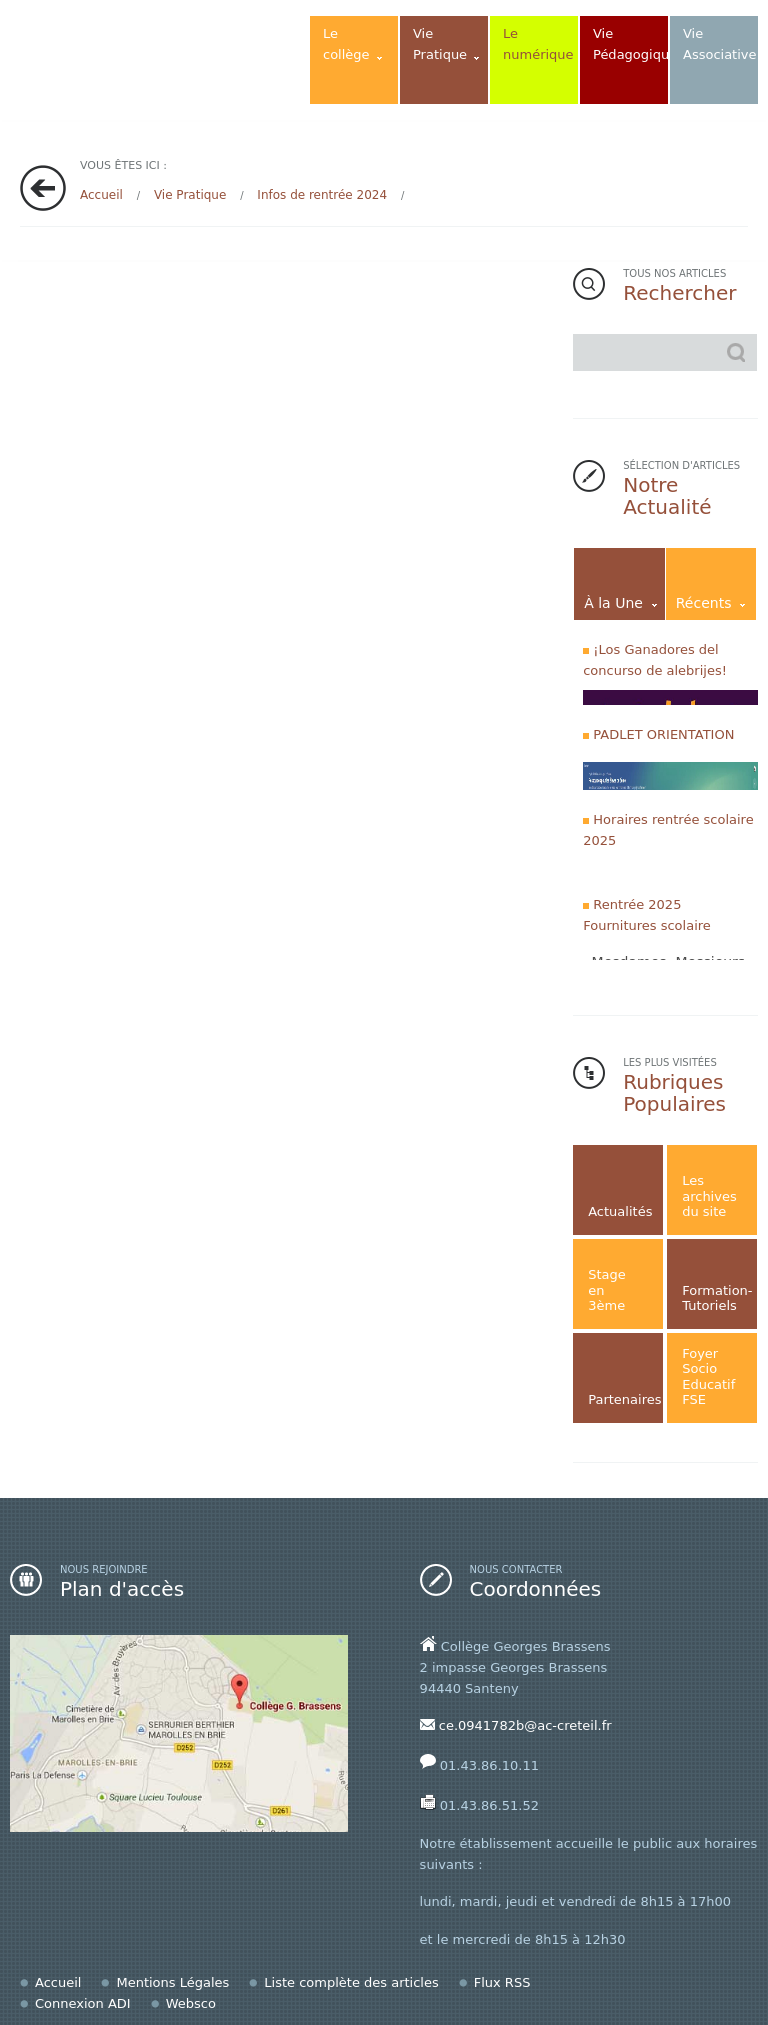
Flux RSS (502, 1982)
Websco (191, 2003)
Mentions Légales (172, 1982)
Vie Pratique (190, 195)
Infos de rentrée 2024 (322, 195)
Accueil (101, 195)
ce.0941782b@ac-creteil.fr (525, 1725)
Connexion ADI (83, 2003)
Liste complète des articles (351, 1982)
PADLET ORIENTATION (663, 734)
